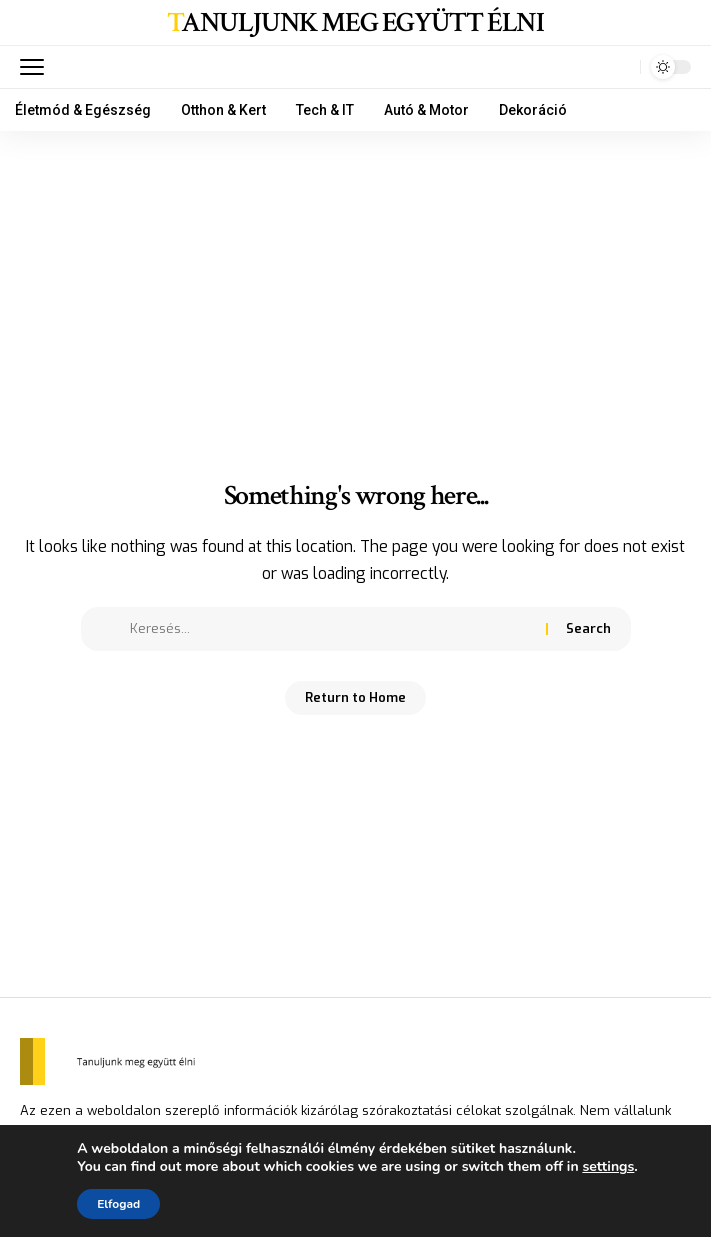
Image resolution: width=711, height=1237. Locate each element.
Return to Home (355, 697)
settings (608, 1167)
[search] (620, 67)
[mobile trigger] (37, 67)
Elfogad (118, 1204)
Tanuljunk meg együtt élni (355, 22)
